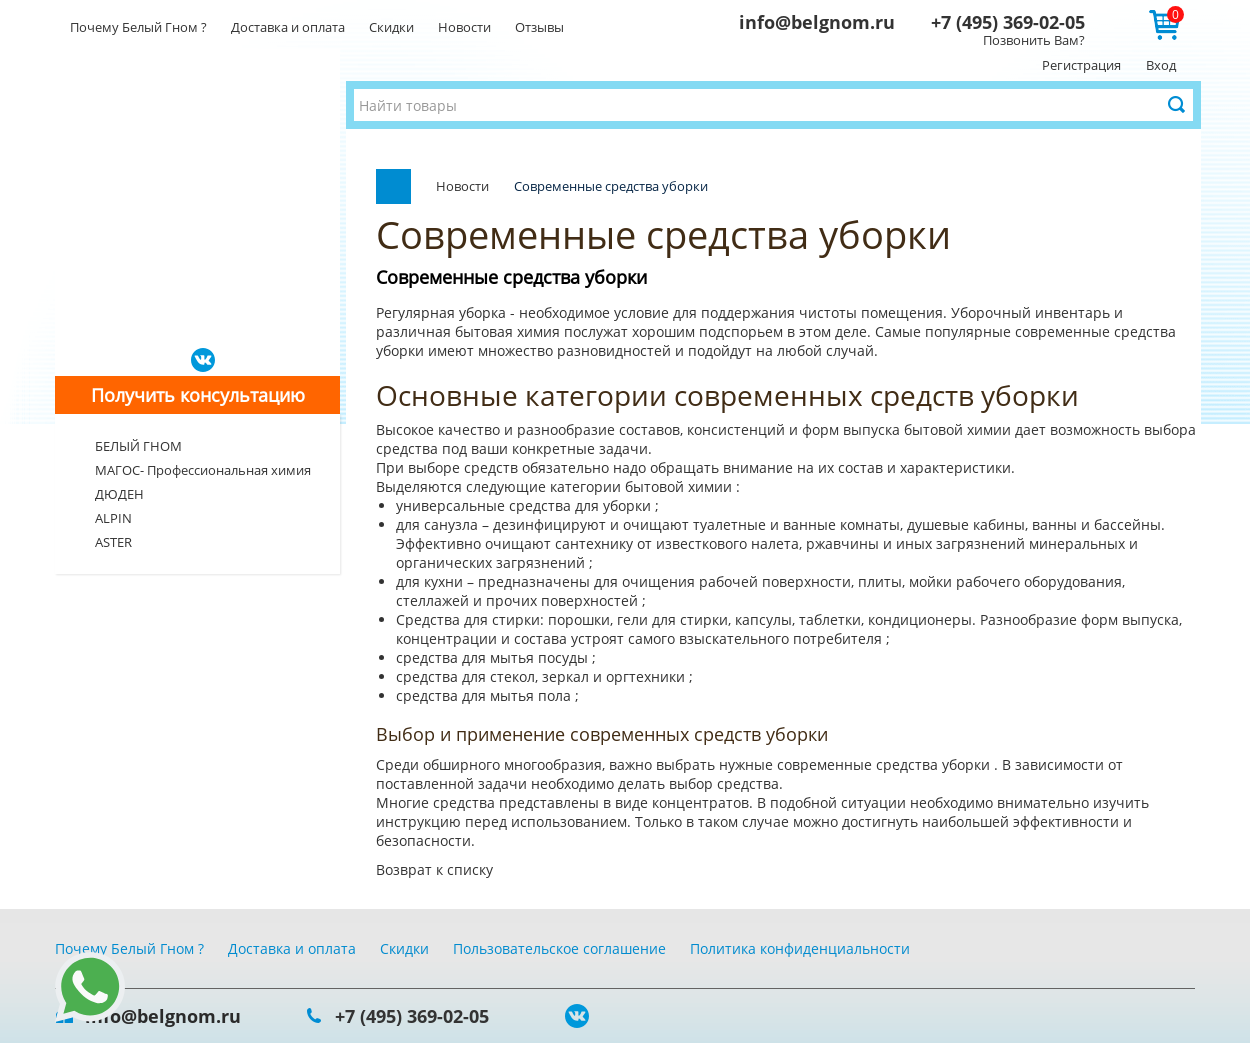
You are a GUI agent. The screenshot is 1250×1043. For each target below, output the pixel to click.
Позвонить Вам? (1034, 40)
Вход (1161, 65)
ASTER (113, 542)
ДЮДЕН (119, 494)
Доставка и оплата (288, 27)
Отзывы (539, 27)
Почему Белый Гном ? (138, 27)
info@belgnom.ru (817, 22)
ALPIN (113, 518)
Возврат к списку (434, 869)
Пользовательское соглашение (559, 948)
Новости (464, 27)
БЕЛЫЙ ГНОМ (138, 446)
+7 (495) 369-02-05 (1008, 22)
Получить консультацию (198, 395)
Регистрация (1081, 65)
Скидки (391, 27)
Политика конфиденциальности (800, 948)
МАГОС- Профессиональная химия (203, 470)
